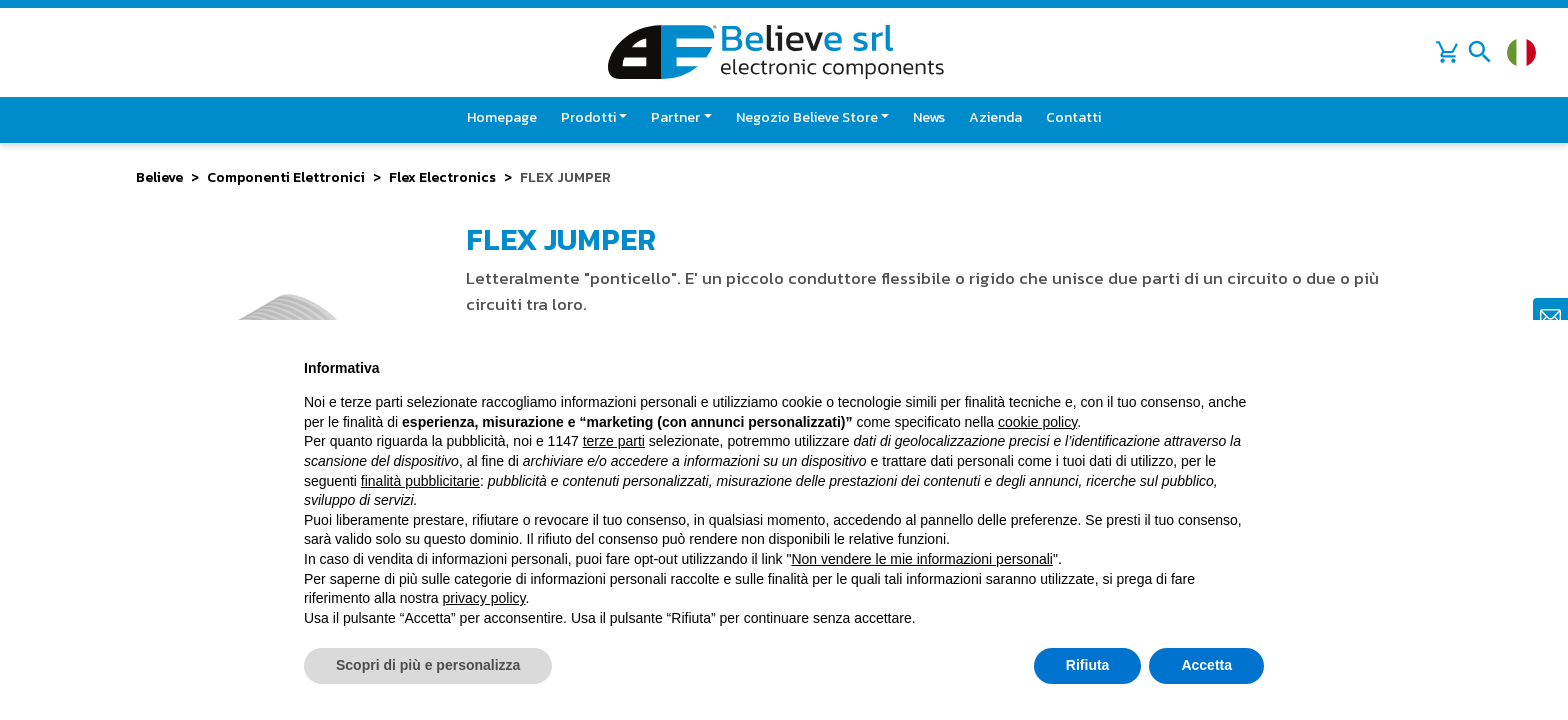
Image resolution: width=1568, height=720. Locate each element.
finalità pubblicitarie (420, 481)
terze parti (614, 441)
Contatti (1073, 117)
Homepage (502, 117)
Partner (675, 117)
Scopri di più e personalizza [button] (428, 665)
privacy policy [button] (484, 598)
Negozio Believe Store (807, 117)
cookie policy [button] (1037, 422)
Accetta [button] (1206, 665)
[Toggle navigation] (1480, 52)
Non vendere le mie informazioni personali (921, 559)
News (929, 117)
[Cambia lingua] (1521, 52)
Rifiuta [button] (1088, 665)
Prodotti (588, 117)
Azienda (995, 117)
